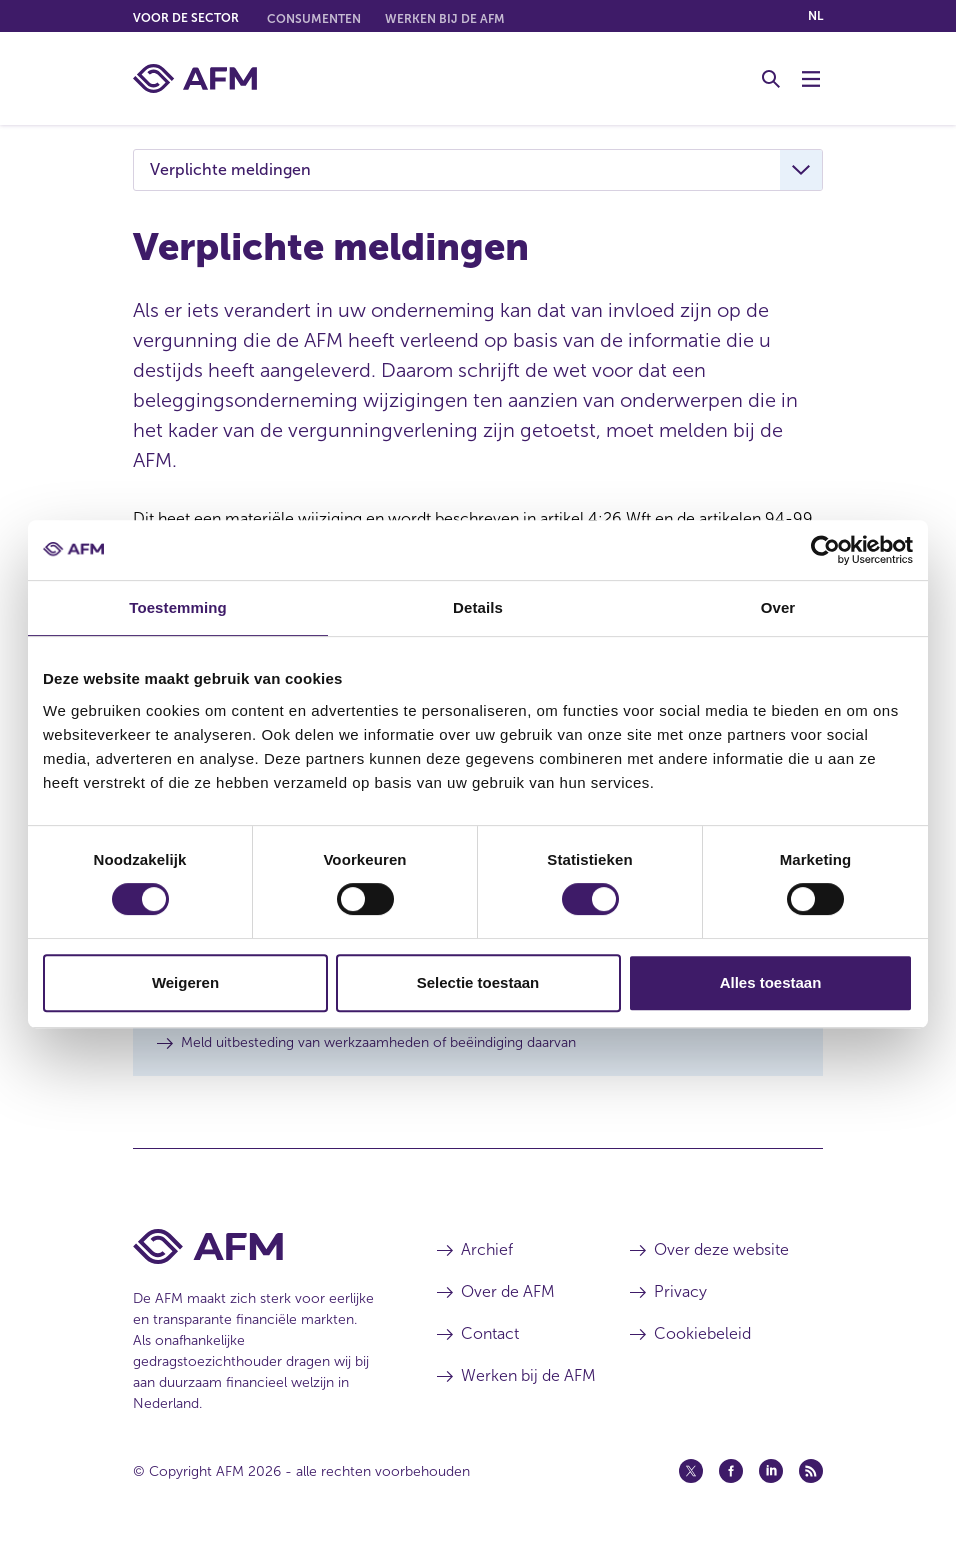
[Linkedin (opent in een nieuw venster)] (771, 1471)
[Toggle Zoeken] (771, 79)
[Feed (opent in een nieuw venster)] (811, 1471)
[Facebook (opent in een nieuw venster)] (731, 1471)
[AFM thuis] (195, 78)
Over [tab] (778, 607)
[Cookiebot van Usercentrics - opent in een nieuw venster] (825, 550)
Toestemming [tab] (178, 607)
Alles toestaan (771, 982)
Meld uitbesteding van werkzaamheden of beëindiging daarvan (378, 1042)
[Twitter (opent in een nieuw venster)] (691, 1471)
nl (815, 16)
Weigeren (185, 982)
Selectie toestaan (478, 982)
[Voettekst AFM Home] (255, 1246)
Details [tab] (478, 607)
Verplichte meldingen (230, 169)
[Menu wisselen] (811, 79)
